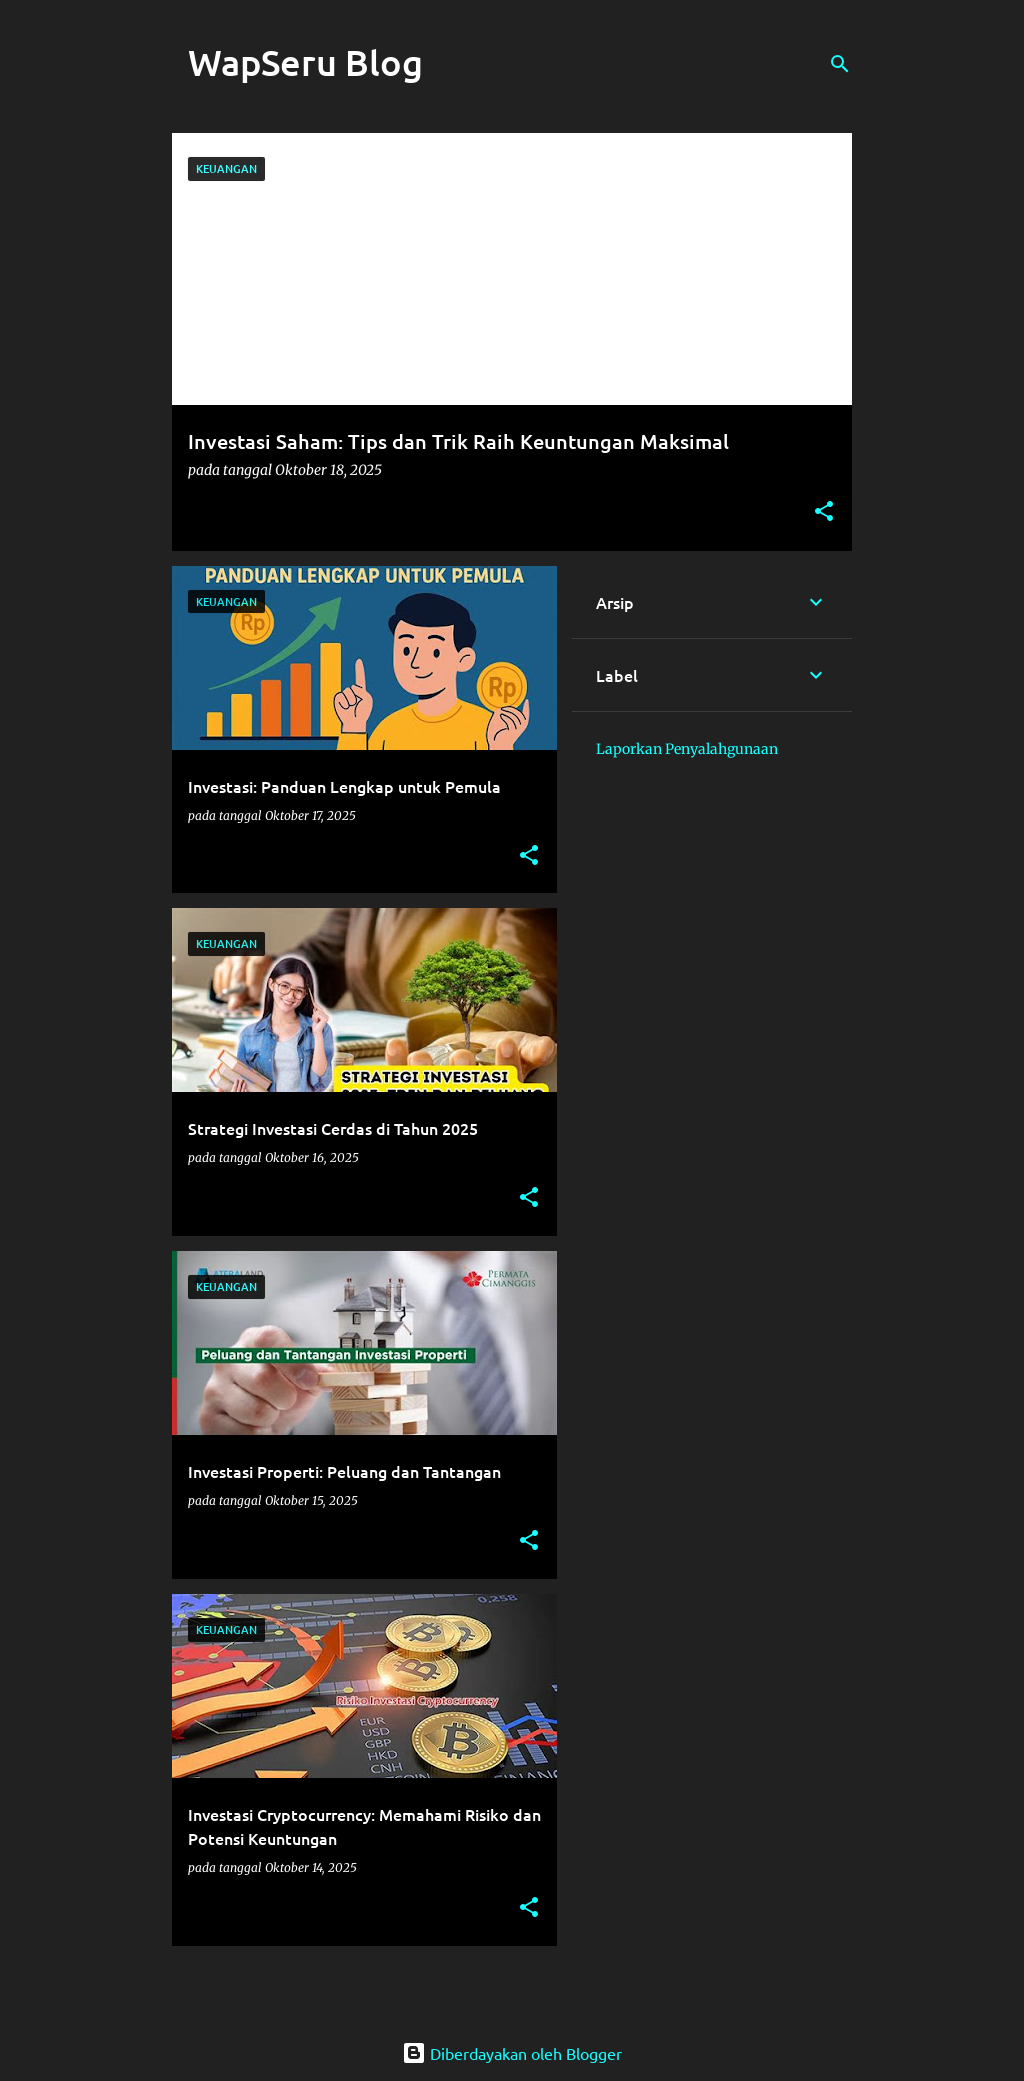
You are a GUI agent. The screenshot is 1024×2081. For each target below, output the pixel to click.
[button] (824, 512)
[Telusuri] (840, 64)
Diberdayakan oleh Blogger (512, 2053)
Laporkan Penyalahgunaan (687, 749)
